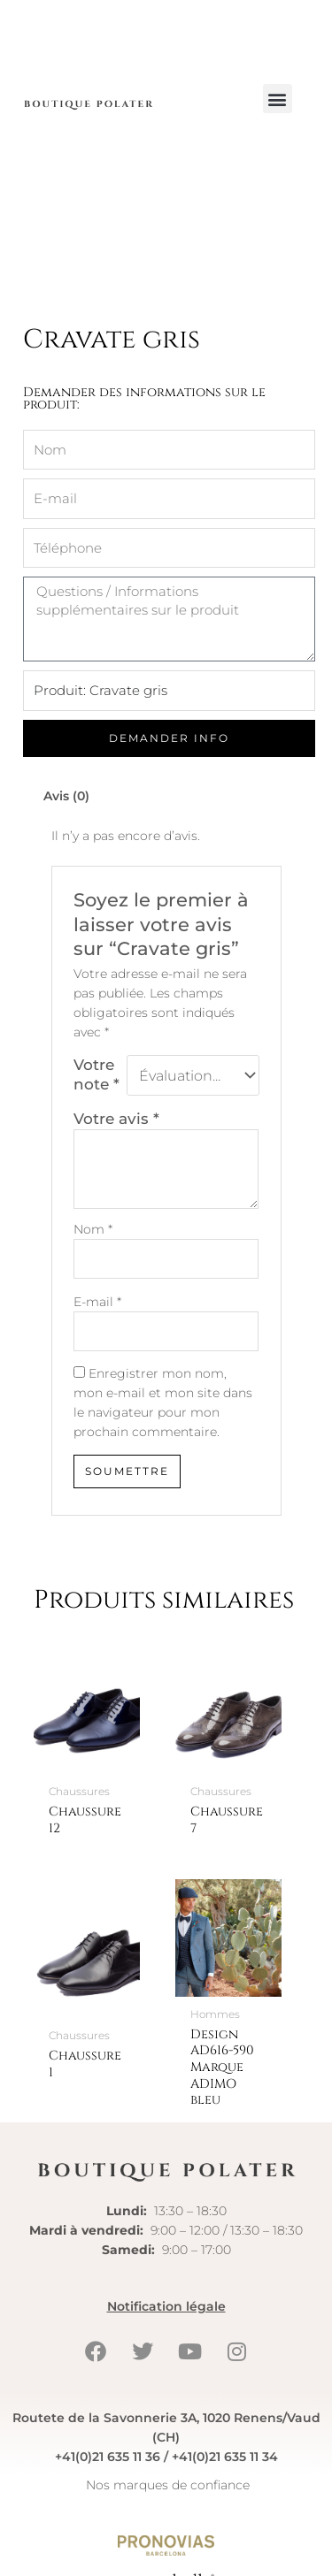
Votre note (96, 1138)
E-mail (97, 1365)
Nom (92, 1293)
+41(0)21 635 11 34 (225, 2520)
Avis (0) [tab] (66, 859)
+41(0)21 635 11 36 (107, 2520)
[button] (277, 98)
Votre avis (116, 1182)
